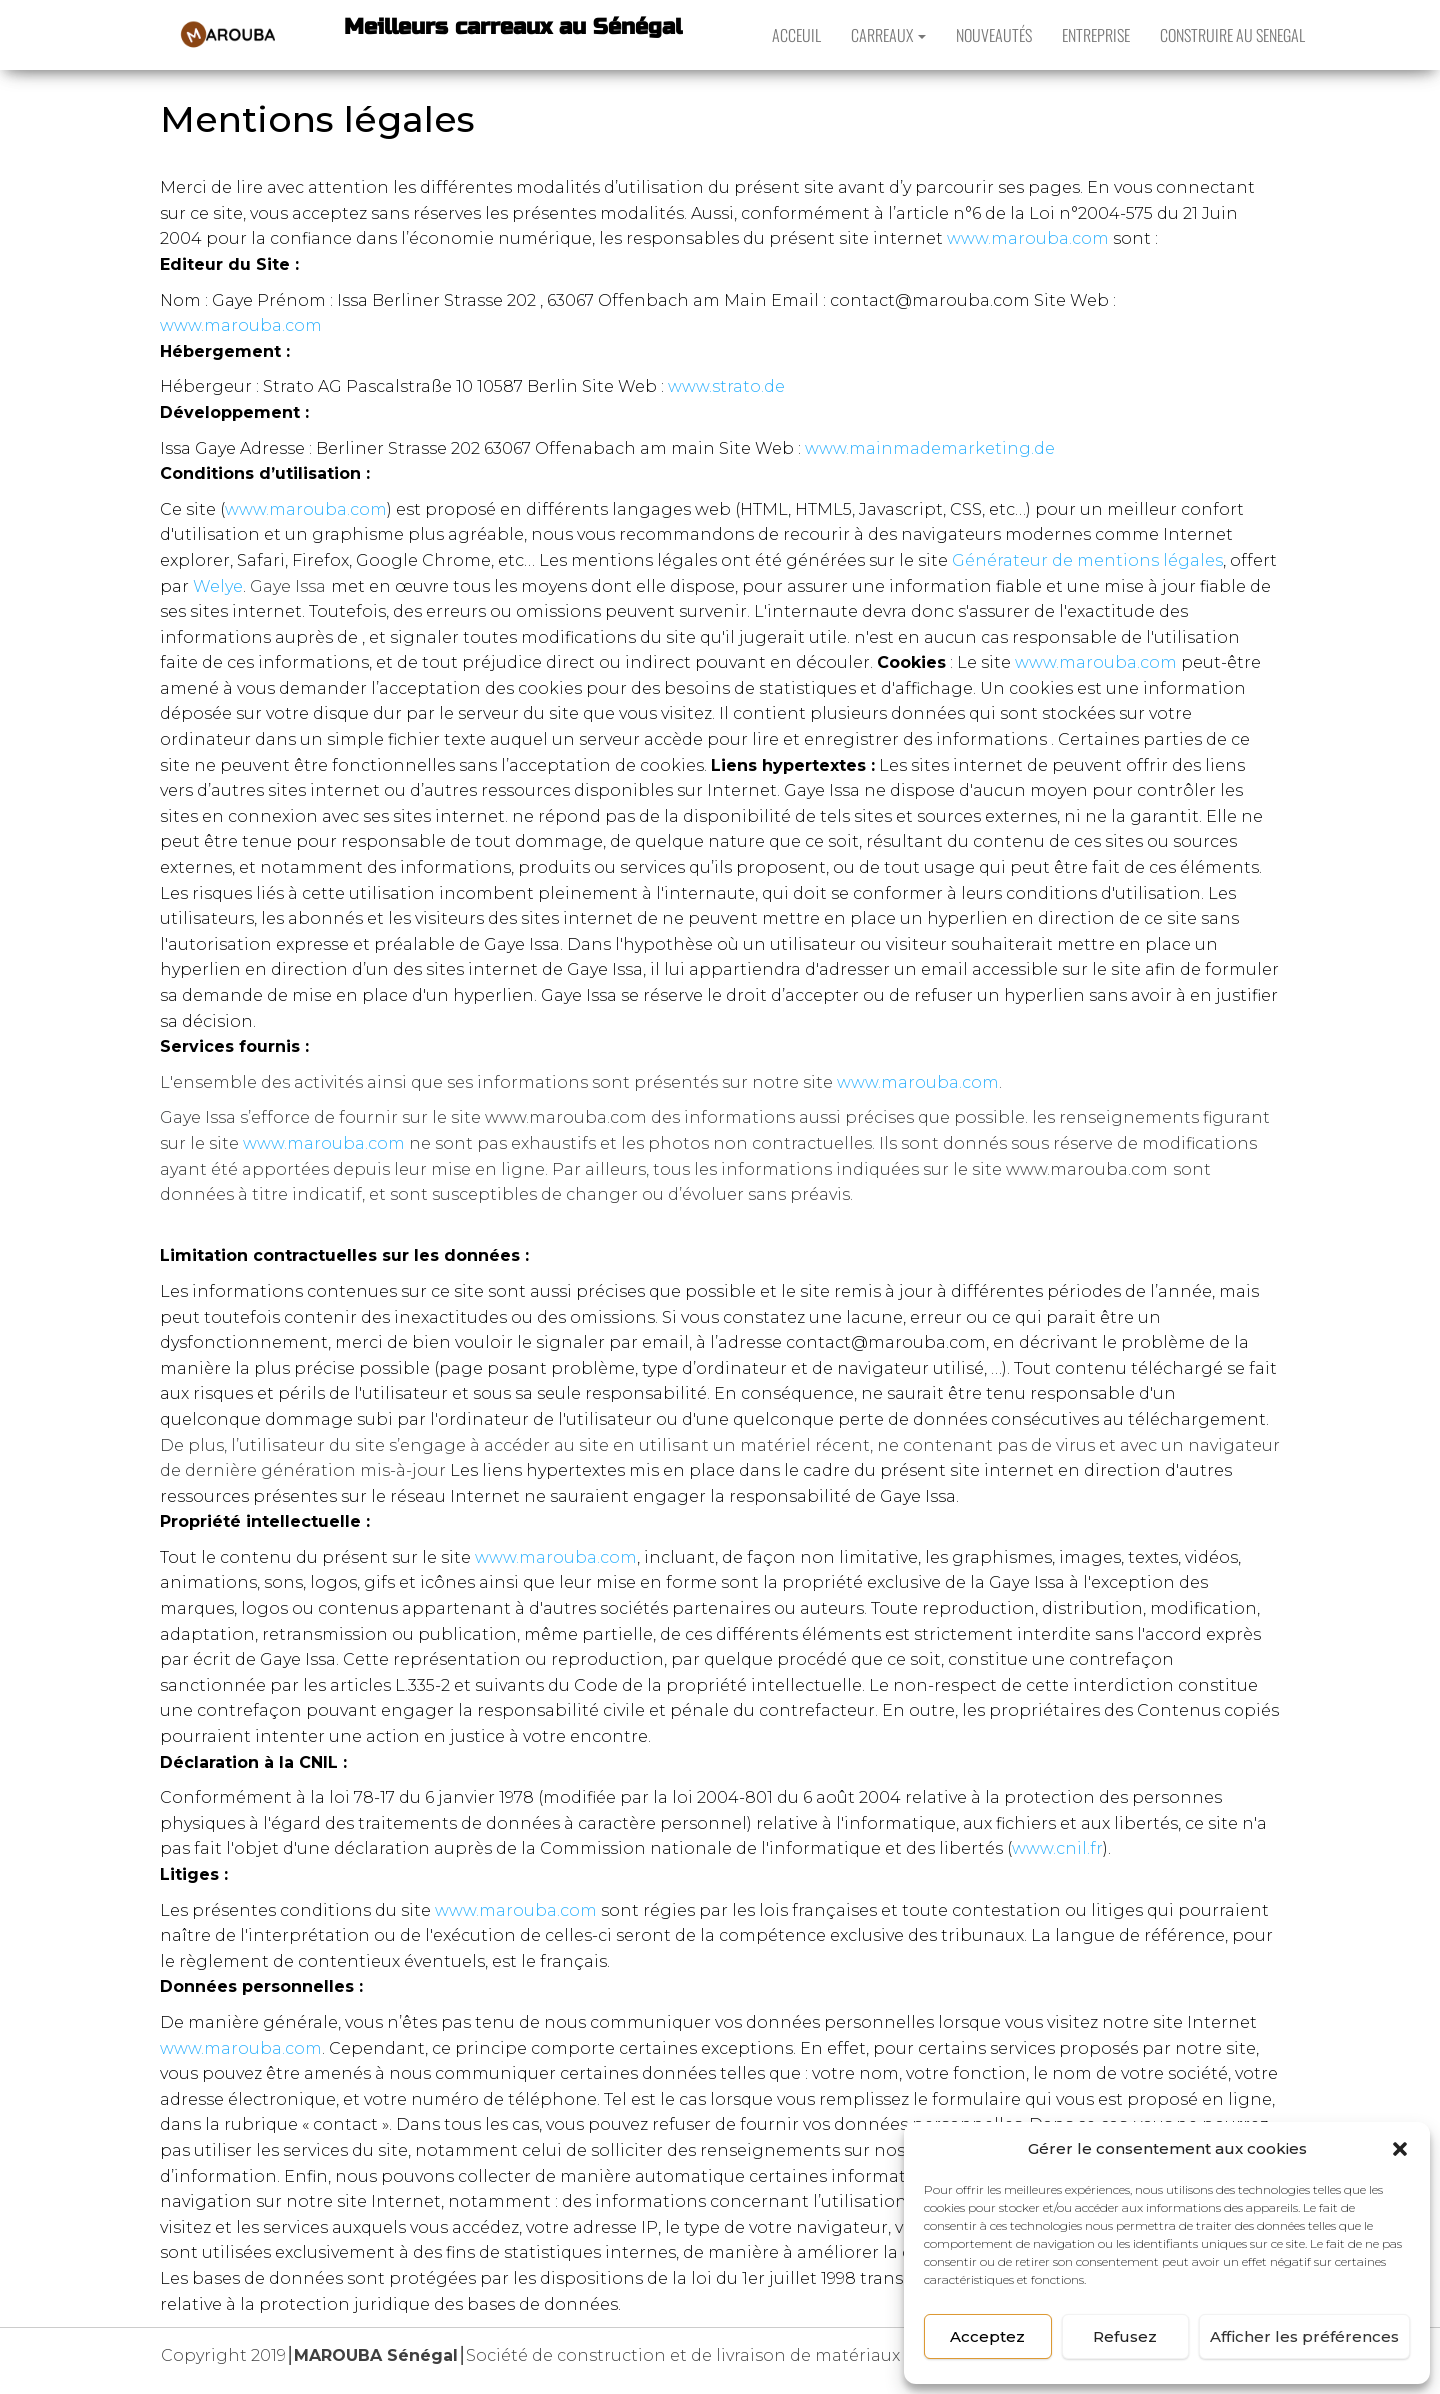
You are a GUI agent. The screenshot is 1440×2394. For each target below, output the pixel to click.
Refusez (1125, 2336)
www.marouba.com (1028, 238)
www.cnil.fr (1057, 1848)
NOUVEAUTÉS (994, 35)
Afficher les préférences (1304, 2336)
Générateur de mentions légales (1087, 560)
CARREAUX (888, 35)
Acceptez (987, 2336)
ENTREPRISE (1096, 35)
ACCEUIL (796, 35)
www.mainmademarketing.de (930, 448)
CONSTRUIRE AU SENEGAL (1232, 35)
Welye (218, 586)
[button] (1400, 2149)
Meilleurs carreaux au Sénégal (513, 27)
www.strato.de (726, 386)
